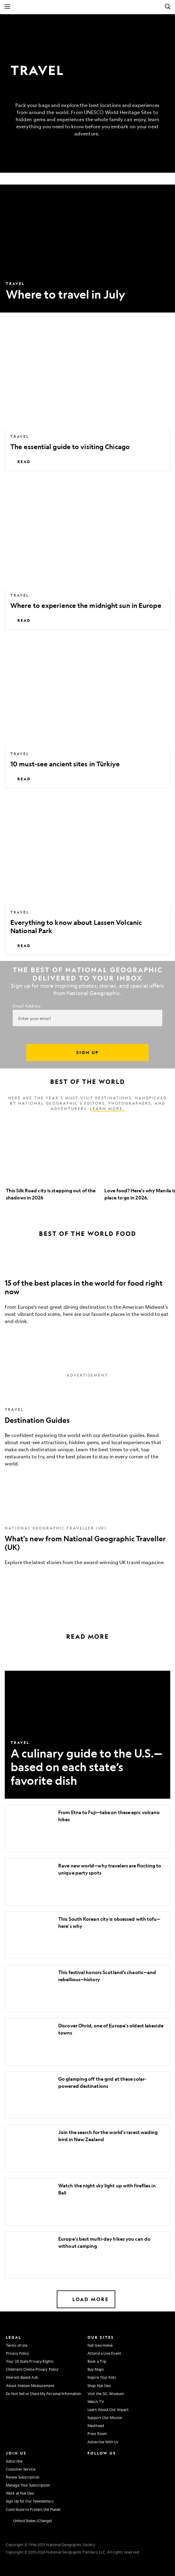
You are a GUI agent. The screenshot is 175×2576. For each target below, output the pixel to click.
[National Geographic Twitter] (90, 2472)
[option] (52, 1161)
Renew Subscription (22, 2477)
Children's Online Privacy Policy (32, 2369)
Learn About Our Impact (108, 2409)
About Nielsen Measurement (30, 2385)
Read (20, 461)
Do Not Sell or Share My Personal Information (43, 2393)
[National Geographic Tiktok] (106, 2485)
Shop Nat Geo (99, 2385)
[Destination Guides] (87, 1429)
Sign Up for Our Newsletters (30, 2501)
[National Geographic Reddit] (92, 2497)
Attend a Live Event (104, 2353)
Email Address (26, 1005)
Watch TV (96, 2401)
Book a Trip (97, 2361)
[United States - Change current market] (29, 2521)
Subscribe (14, 2461)
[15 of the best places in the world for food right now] (87, 1291)
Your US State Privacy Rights (30, 2361)
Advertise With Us (103, 2441)
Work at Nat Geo (20, 2493)
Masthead (96, 2425)
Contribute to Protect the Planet (33, 2509)
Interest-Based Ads (22, 2377)
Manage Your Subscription (28, 2485)
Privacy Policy (17, 2353)
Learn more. (107, 1108)
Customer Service (21, 2469)
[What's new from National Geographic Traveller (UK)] (87, 1538)
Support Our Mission (105, 2417)
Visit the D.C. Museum (106, 2393)
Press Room (97, 2433)
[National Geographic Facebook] (104, 2460)
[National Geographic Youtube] (104, 2472)
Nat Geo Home (100, 2345)
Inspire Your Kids (102, 2377)
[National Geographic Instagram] (90, 2460)
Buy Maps (96, 2369)
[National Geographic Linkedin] (92, 2485)
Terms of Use (16, 2345)
